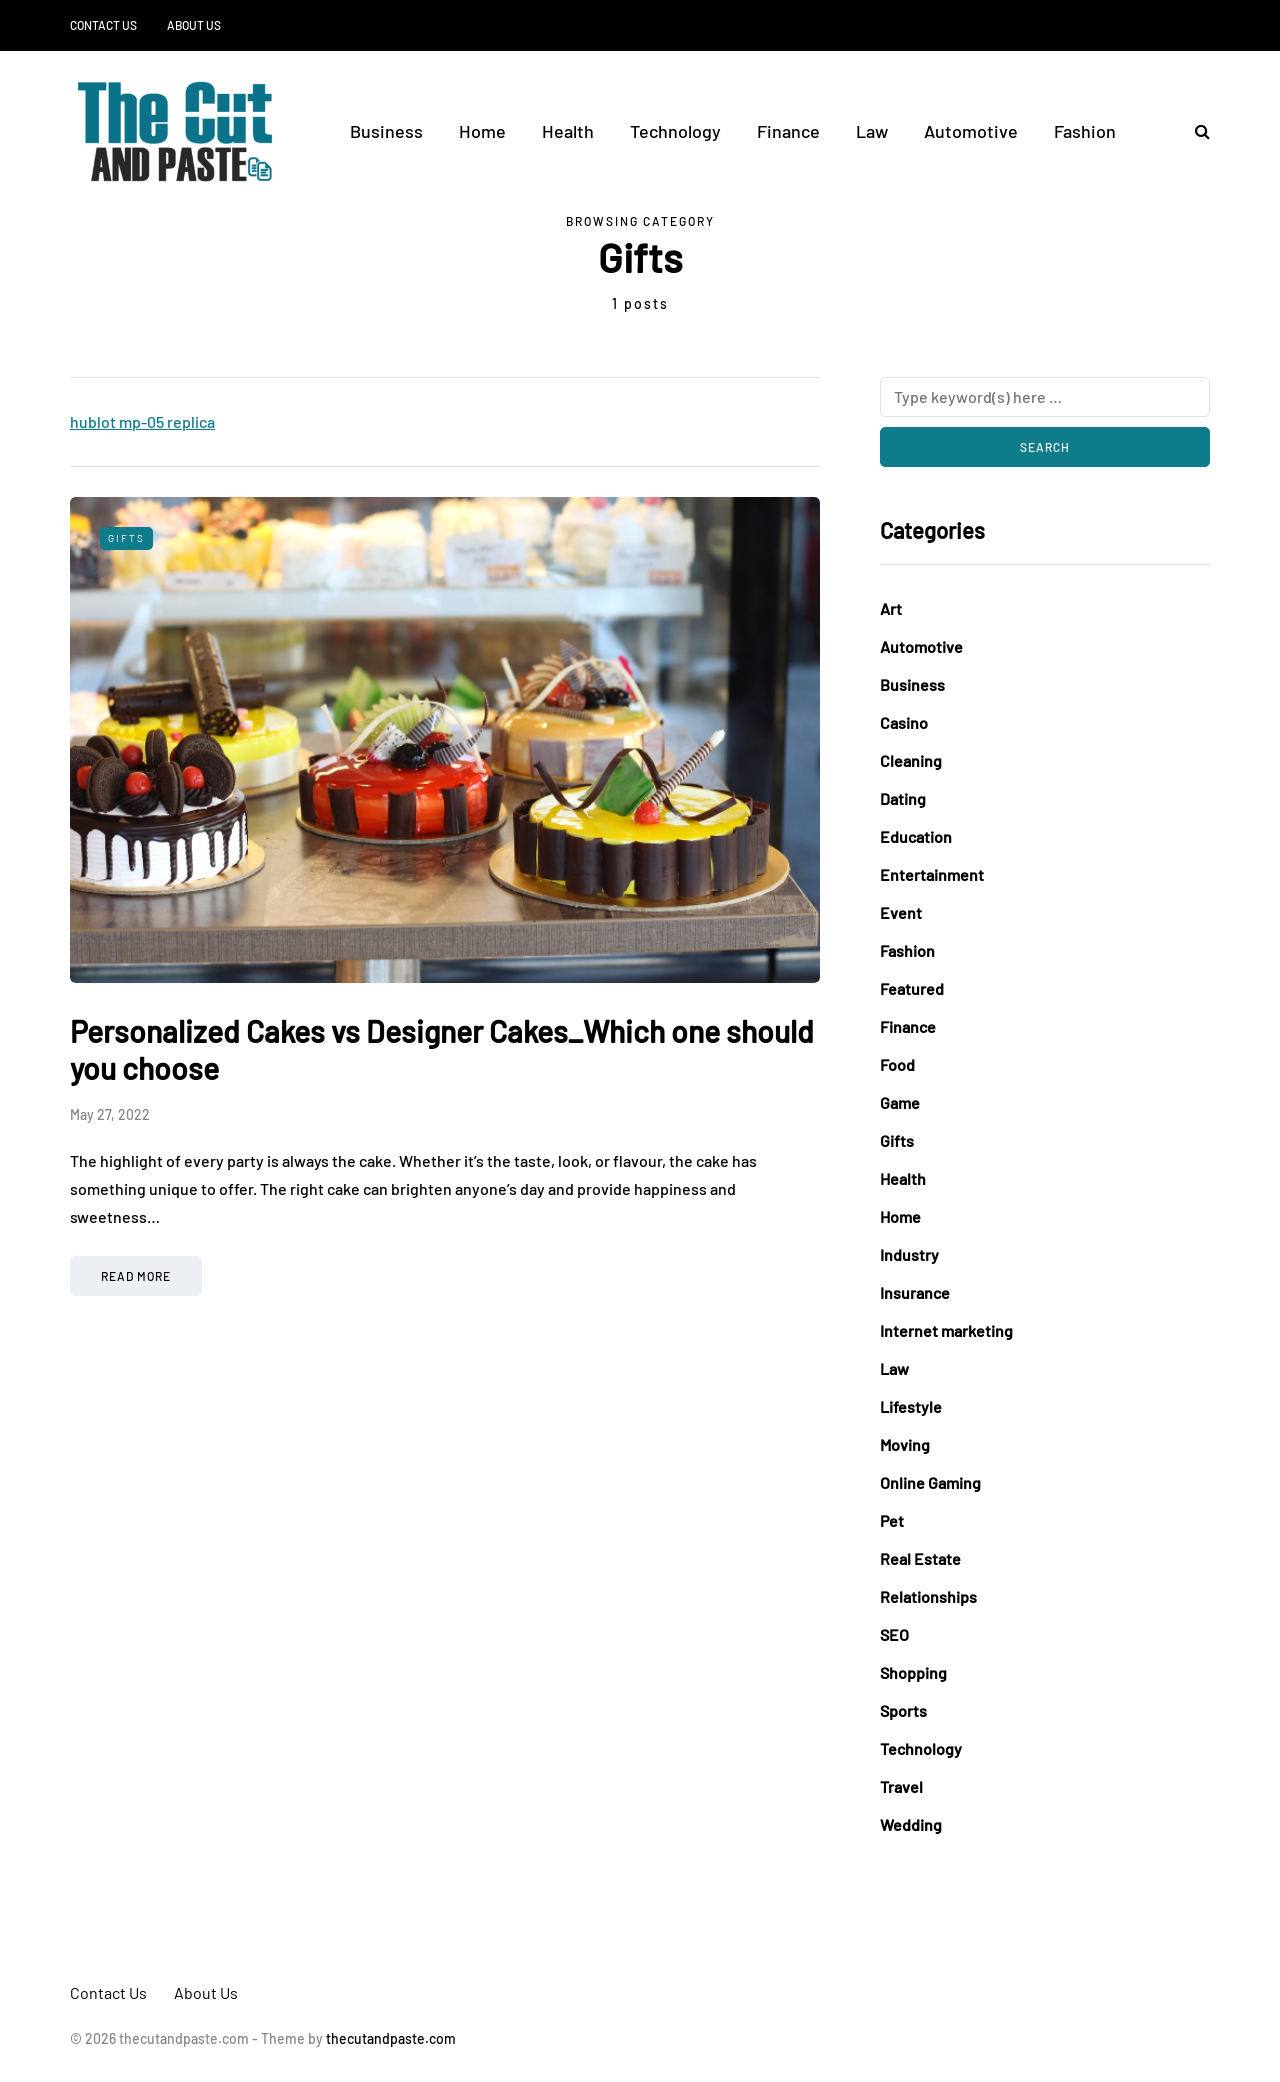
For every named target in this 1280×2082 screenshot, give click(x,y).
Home (482, 131)
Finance (788, 131)
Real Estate (920, 1558)
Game (900, 1102)
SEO (894, 1634)
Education (916, 836)
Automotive (971, 131)
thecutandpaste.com (391, 2038)
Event (901, 912)
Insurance (915, 1292)
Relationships (928, 1596)
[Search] (1045, 397)
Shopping (913, 1672)
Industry (909, 1254)
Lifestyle (911, 1406)
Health (568, 131)
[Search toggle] (1195, 130)
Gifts (126, 538)
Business (386, 131)
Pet (892, 1520)
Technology (675, 131)
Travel (901, 1786)
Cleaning (911, 760)
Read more (136, 1276)
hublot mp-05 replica (142, 421)
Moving (905, 1444)
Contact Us (103, 25)
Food (897, 1064)
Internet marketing (946, 1330)
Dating (903, 798)
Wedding (911, 1824)
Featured (912, 988)
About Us (194, 25)
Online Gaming (930, 1482)
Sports (903, 1710)
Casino (904, 722)
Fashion (1085, 131)
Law (872, 131)
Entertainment (932, 874)
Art (891, 608)
